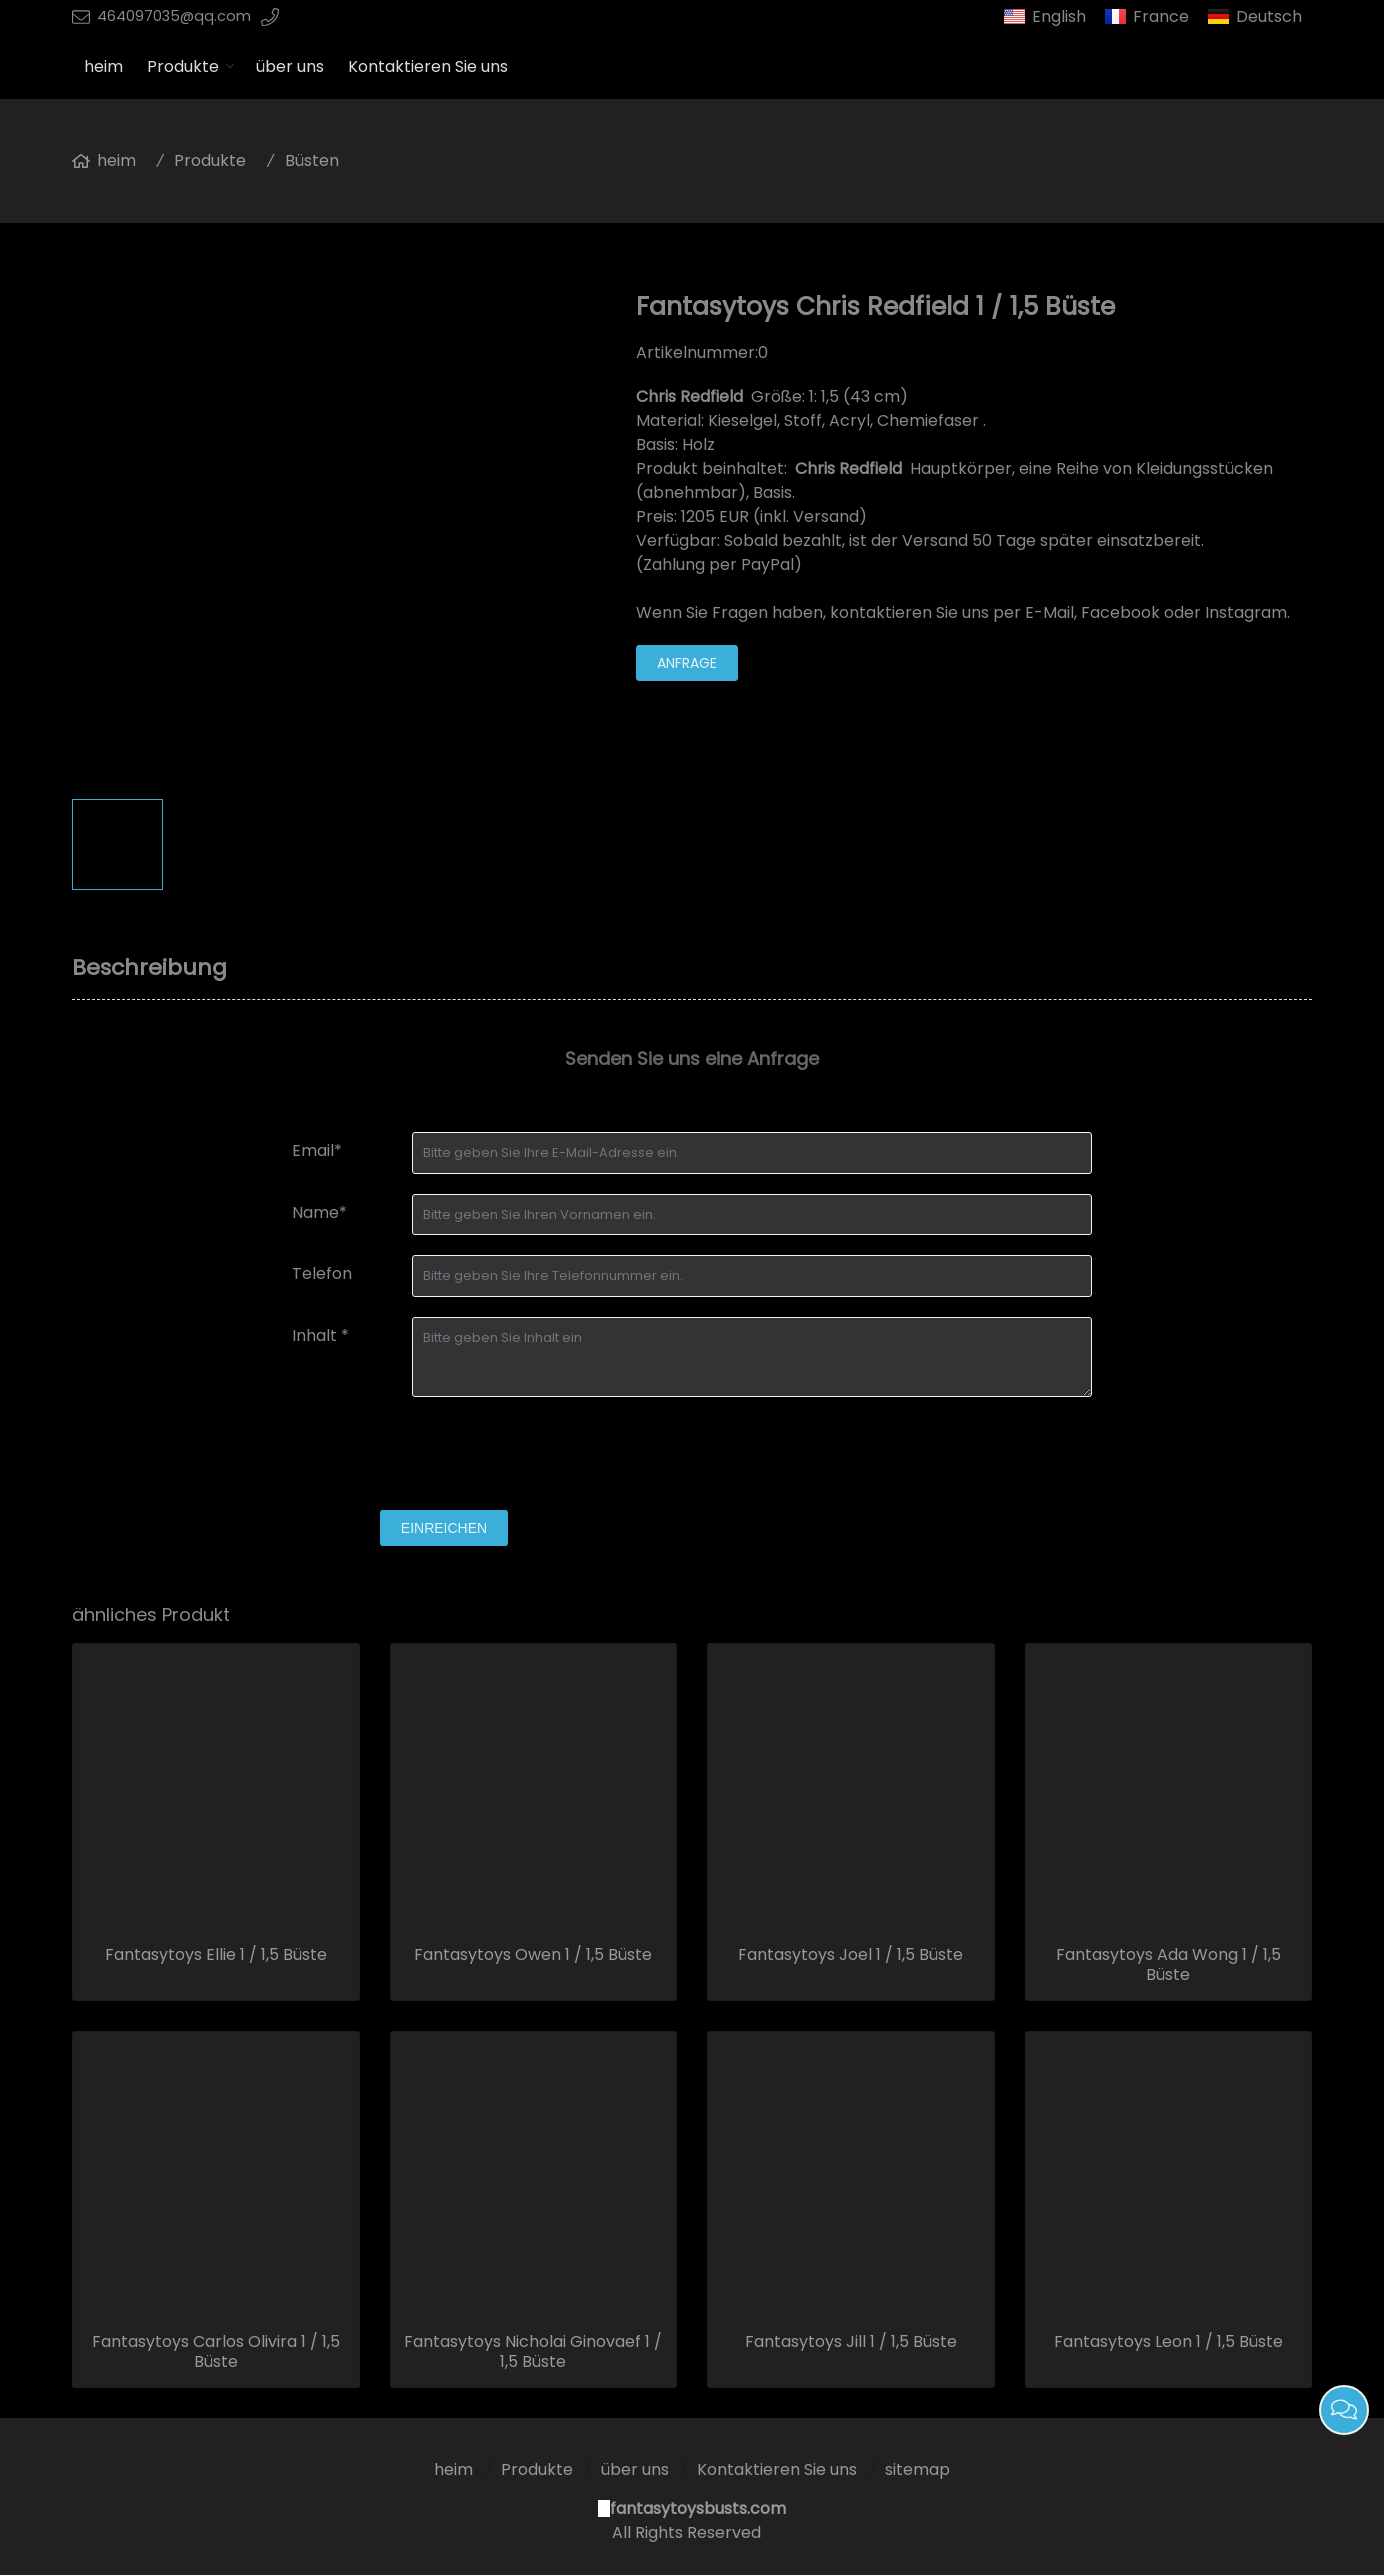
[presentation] (444, 1456)
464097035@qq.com (174, 16)
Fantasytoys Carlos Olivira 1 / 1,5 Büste (216, 2352)
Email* (317, 1150)
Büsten (312, 160)
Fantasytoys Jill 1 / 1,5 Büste (851, 2342)
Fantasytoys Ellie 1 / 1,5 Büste (216, 1955)
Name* (319, 1212)
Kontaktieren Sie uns (428, 66)
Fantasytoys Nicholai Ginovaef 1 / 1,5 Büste (533, 2352)
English (1059, 16)
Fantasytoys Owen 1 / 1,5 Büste (533, 1955)
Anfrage (687, 663)
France (1161, 16)
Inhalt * (320, 1335)
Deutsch (1269, 16)
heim (103, 66)
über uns (290, 66)
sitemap (917, 2469)
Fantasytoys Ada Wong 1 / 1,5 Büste (1168, 1965)
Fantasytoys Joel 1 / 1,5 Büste (850, 1955)
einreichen (444, 1528)
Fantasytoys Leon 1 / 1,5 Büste (1168, 2342)
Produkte (183, 66)
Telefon (322, 1273)
